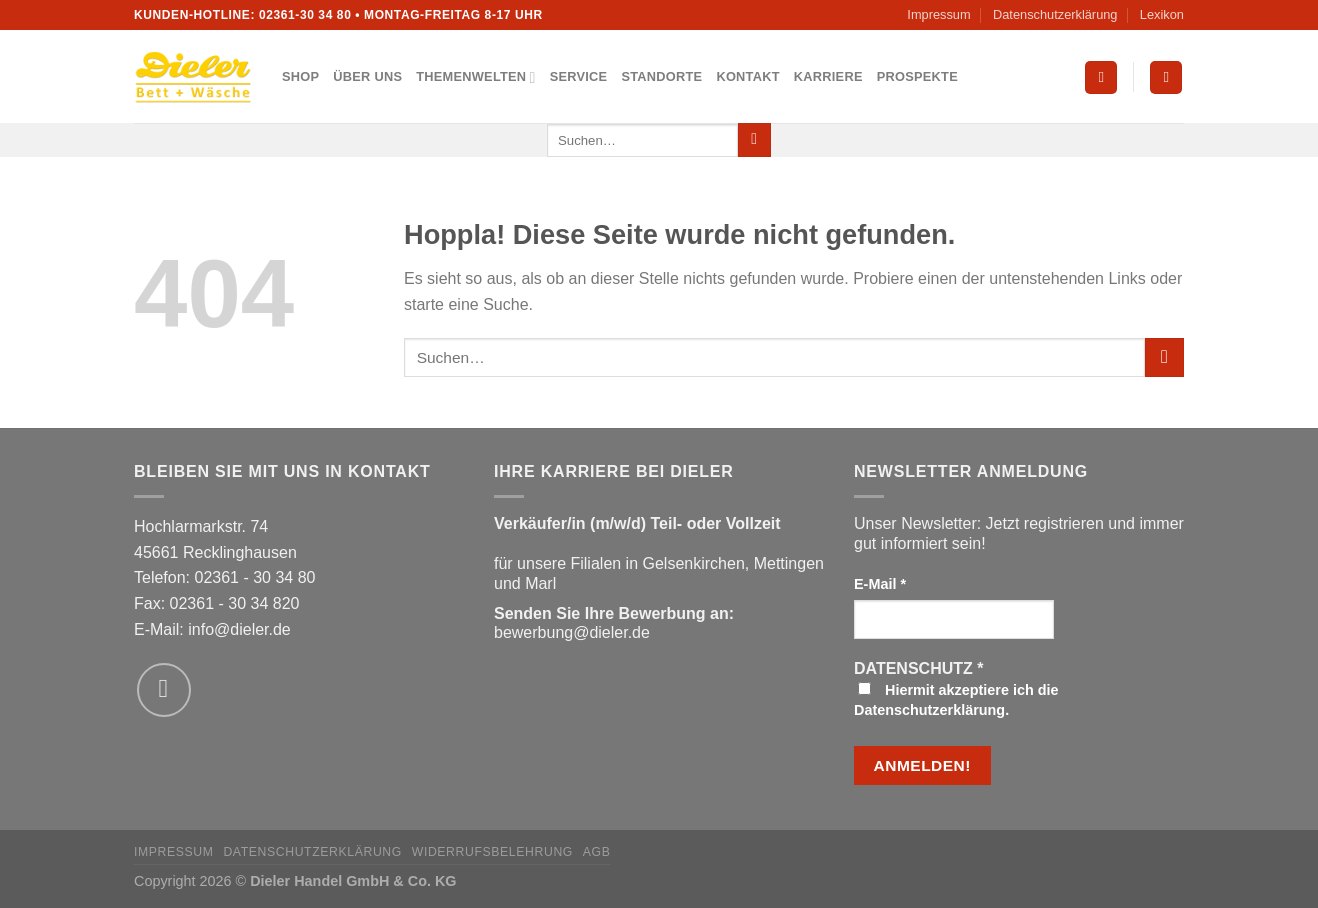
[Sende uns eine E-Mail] (164, 690)
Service (579, 76)
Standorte (661, 76)
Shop (300, 76)
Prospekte (917, 76)
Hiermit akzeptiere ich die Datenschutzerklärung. (956, 700)
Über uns (367, 76)
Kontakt (747, 76)
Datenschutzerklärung (1055, 14)
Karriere (828, 76)
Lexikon (1162, 14)
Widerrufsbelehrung (492, 852)
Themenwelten (475, 77)
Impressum (938, 14)
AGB (597, 852)
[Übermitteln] (754, 140)
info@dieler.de (239, 629)
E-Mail (880, 584)
